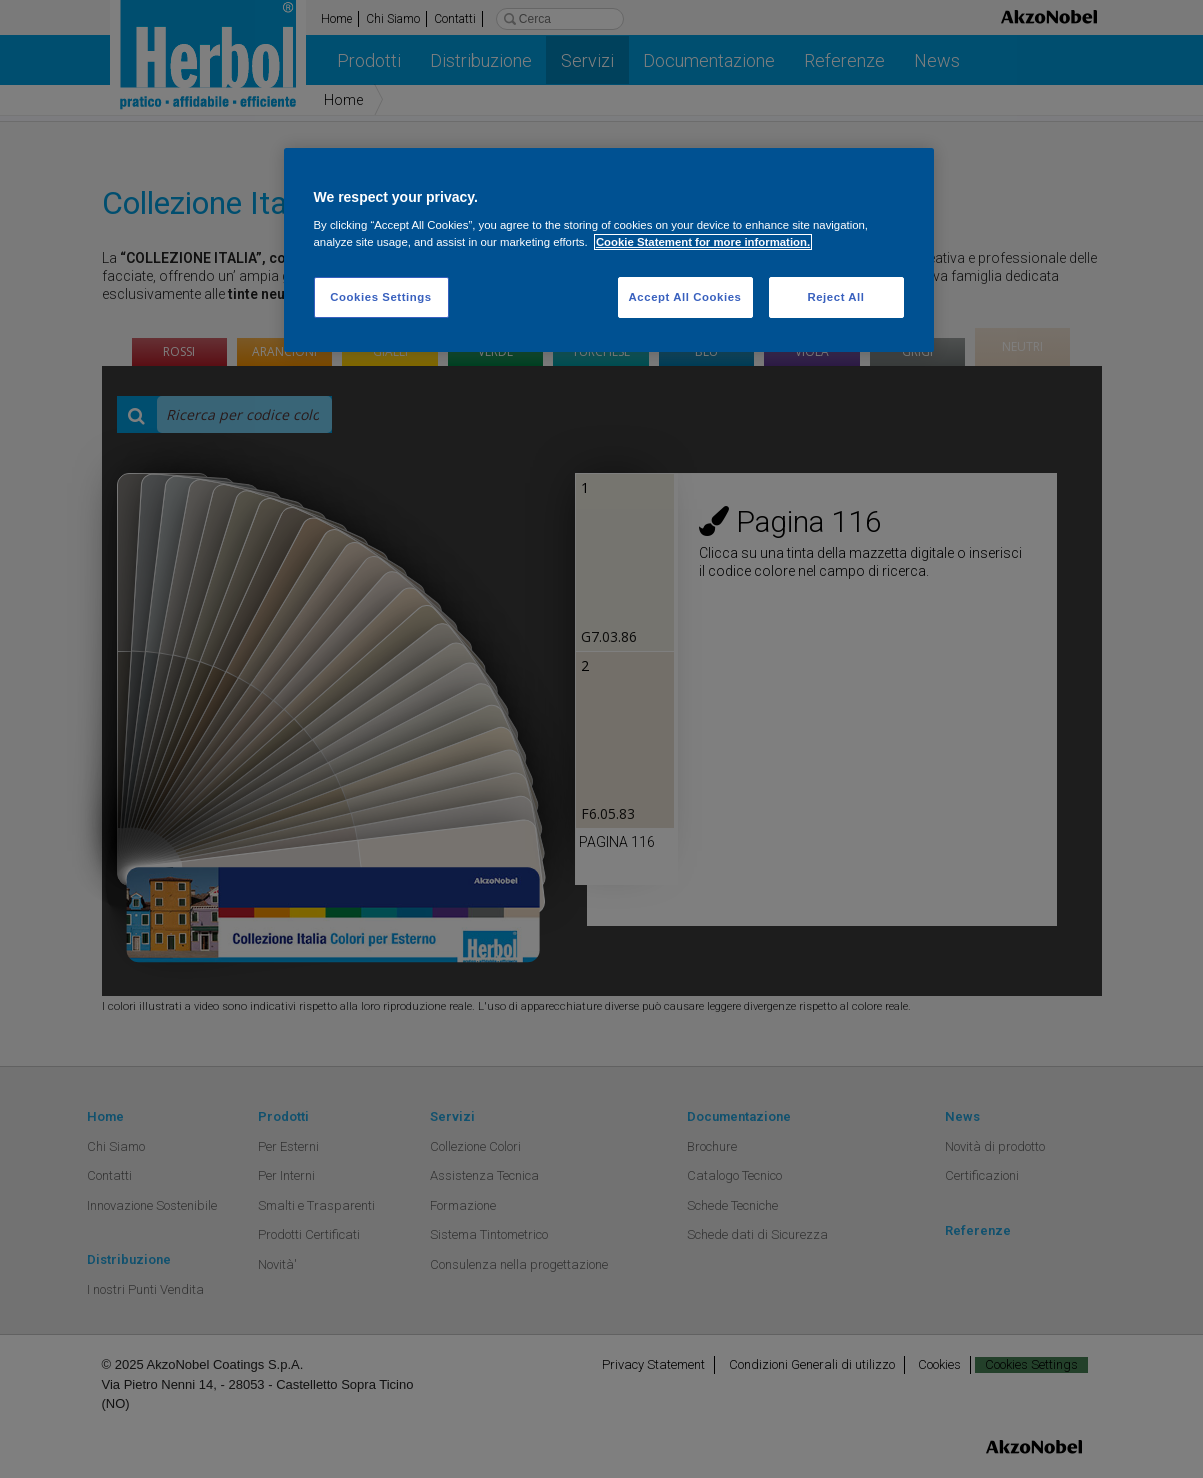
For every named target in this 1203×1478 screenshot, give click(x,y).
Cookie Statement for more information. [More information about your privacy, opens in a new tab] (703, 242)
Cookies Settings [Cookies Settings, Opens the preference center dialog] (380, 297)
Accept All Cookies (685, 297)
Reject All (835, 297)
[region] (609, 250)
